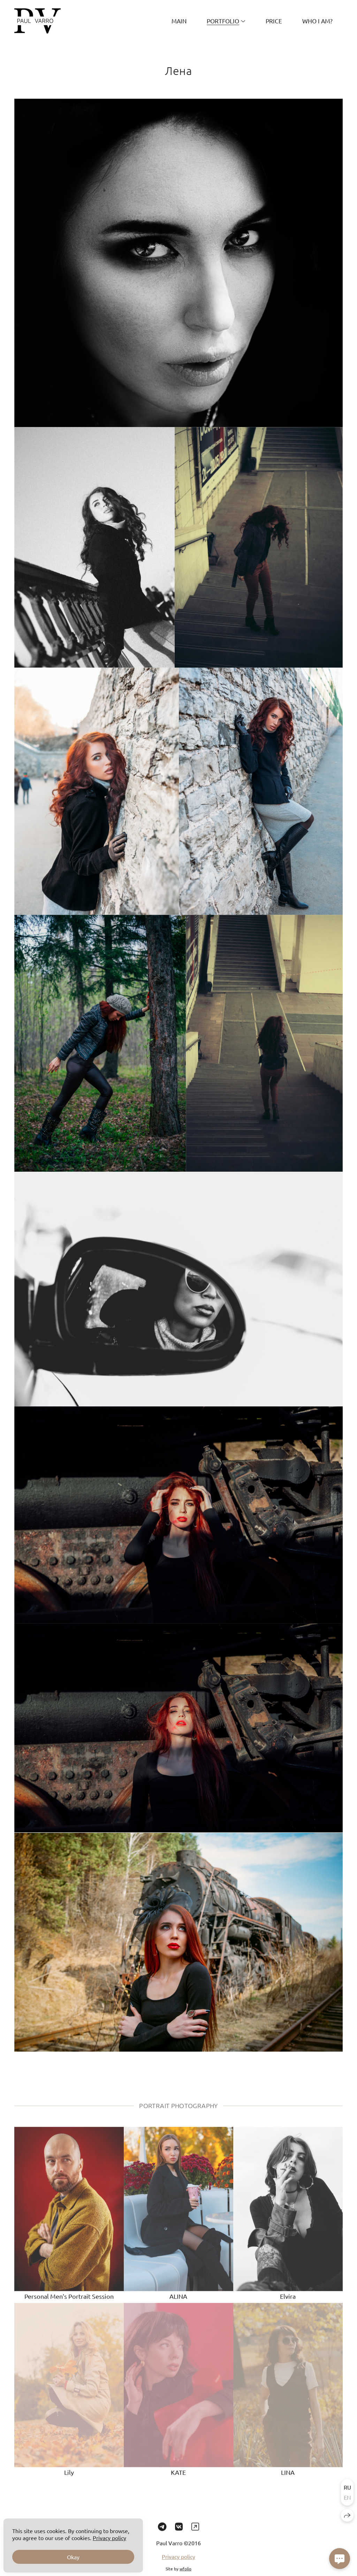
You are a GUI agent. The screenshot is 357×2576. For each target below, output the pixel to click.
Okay (73, 2556)
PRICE (274, 20)
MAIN (179, 20)
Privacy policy (178, 2565)
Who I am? (317, 20)
